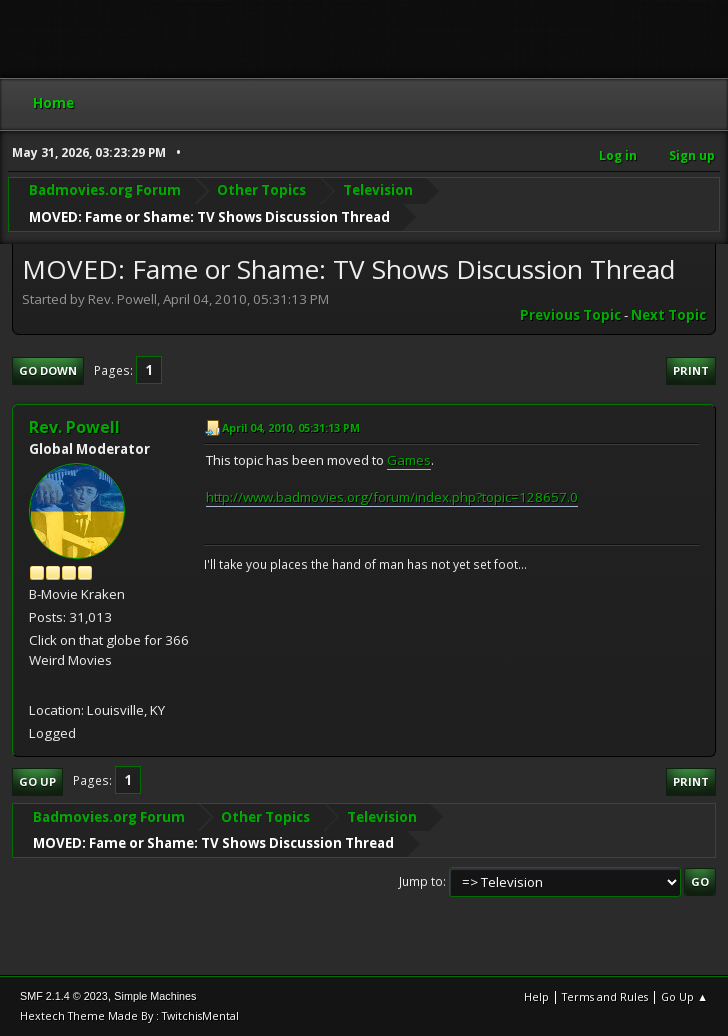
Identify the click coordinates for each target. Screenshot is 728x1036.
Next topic (668, 315)
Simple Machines (155, 996)
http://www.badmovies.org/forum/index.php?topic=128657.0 (392, 497)
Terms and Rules (605, 996)
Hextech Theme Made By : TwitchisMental (129, 1015)
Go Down (48, 370)
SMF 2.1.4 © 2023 (64, 996)
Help (536, 996)
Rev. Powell (74, 427)
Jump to (421, 881)
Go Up (37, 781)
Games (409, 460)
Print (691, 370)
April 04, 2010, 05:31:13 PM (291, 427)
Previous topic (570, 315)
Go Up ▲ (684, 996)
